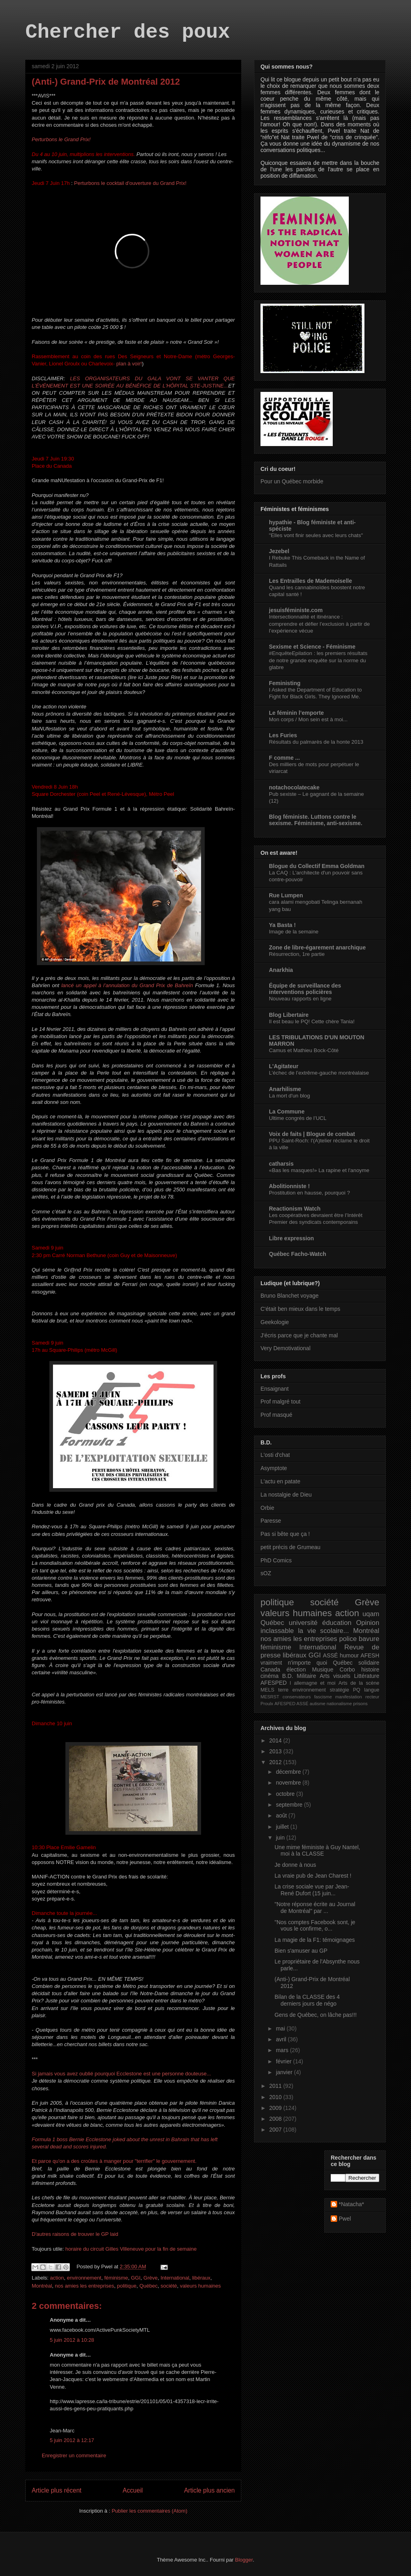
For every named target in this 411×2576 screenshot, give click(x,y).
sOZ (265, 1573)
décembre (289, 1772)
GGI (135, 2278)
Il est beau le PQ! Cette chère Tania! (311, 1021)
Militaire (306, 1676)
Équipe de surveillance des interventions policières (305, 988)
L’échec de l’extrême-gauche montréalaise (319, 1073)
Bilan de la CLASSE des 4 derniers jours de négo (307, 2000)
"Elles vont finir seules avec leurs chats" (316, 535)
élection (296, 1669)
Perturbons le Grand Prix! (61, 139)
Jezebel (279, 551)
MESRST (269, 1696)
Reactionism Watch (295, 1208)
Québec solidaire (356, 1662)
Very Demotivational (285, 1348)
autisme (318, 1703)
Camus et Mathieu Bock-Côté (304, 1050)
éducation (337, 1623)
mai (281, 2028)
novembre (289, 1782)
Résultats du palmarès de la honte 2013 (316, 742)
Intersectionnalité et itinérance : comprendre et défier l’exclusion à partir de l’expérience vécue (319, 624)
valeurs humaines (200, 2286)
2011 (276, 2086)
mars (283, 2050)
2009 (276, 2108)
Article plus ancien (209, 2490)
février (284, 2061)
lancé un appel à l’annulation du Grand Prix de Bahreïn (127, 985)
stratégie (339, 1690)
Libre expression (291, 1238)
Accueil (133, 2490)
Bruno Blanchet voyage (289, 1295)
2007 (276, 2129)
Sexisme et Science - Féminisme (312, 646)
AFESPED (273, 1682)
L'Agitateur (283, 1066)
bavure (369, 1639)
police (348, 1639)
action (57, 2278)
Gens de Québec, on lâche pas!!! (316, 2015)
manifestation (348, 1696)
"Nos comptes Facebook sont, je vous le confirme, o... (315, 1925)
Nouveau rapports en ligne (300, 999)
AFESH (369, 1655)
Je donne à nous (295, 1865)
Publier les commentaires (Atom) (149, 2511)
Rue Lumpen (286, 895)
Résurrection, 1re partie (297, 954)
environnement (84, 2278)
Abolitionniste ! (289, 1186)
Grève (150, 2278)
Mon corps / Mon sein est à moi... (308, 719)
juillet (283, 1826)
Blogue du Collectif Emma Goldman (316, 866)
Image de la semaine (293, 932)
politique (126, 2286)
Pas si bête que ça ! (285, 1534)
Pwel (345, 2218)
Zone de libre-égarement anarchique (317, 947)
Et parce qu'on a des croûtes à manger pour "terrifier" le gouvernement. (114, 2161)
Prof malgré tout (280, 1401)
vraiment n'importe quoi (293, 1662)
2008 (276, 2119)
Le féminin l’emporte (296, 713)
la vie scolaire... (323, 1631)
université (303, 1623)
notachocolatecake (294, 787)
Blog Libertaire (289, 1015)
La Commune (287, 1111)
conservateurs (297, 1696)
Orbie (267, 1508)
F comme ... (284, 758)
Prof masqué (276, 1415)
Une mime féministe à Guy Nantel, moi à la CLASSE (317, 1850)
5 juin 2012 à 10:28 (72, 2340)
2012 (276, 1762)
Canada (270, 1669)
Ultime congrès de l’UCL (297, 1118)
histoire (370, 1669)
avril (282, 2039)
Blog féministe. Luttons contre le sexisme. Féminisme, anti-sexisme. (315, 819)
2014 (276, 1740)
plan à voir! (129, 364)
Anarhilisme (285, 1089)
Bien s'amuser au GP (301, 1950)
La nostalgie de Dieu (286, 1494)
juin (281, 1837)
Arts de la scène (358, 1683)
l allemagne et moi (313, 1683)
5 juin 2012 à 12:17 (72, 2440)
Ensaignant (274, 1388)
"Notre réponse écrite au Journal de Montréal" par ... (315, 1907)
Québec (148, 2286)
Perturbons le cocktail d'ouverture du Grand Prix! (130, 183)
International (175, 2278)
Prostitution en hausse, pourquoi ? (309, 1193)
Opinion (367, 1623)
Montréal (42, 2286)
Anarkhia (281, 970)
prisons (360, 1703)
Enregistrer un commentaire (74, 2455)
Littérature (366, 1676)
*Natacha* (351, 2204)
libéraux (201, 2278)
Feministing (285, 683)
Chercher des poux (127, 32)
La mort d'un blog (289, 1096)
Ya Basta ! (282, 925)
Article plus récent (56, 2490)
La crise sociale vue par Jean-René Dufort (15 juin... (312, 1890)
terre (283, 1690)
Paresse (270, 1520)
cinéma (269, 1676)
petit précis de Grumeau (290, 1547)
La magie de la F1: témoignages (315, 1940)
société (169, 2286)
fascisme (323, 1696)
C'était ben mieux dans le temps (300, 1309)
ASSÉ (330, 1655)
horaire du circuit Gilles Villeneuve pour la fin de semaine (131, 2249)
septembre (290, 1804)
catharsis (281, 1163)
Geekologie (274, 1322)
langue (371, 1690)
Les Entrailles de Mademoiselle (310, 581)
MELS (267, 1690)
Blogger (244, 2560)
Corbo (347, 1669)
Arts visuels (334, 1676)
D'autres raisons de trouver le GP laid (75, 2234)
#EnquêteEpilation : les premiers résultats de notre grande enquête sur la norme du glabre (318, 660)
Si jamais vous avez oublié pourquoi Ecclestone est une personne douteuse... (121, 2074)
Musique (323, 1669)
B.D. (287, 1676)
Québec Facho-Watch (297, 1254)
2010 (276, 2097)
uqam (370, 1614)
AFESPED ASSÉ (292, 1703)
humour (349, 1655)
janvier (285, 2072)
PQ (356, 1690)
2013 (276, 1751)
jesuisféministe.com (296, 610)
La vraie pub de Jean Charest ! (313, 1875)
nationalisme (339, 1703)
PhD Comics (276, 1560)
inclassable (277, 1631)
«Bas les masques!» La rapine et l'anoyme (319, 1170)
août (282, 1815)
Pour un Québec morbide (291, 481)
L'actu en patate (280, 1481)
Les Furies (283, 735)
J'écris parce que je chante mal (299, 1335)
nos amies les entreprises (84, 2286)
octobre (286, 1794)
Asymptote (273, 1468)
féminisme (116, 2278)
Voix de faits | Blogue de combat (312, 1134)
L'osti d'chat (275, 1455)
